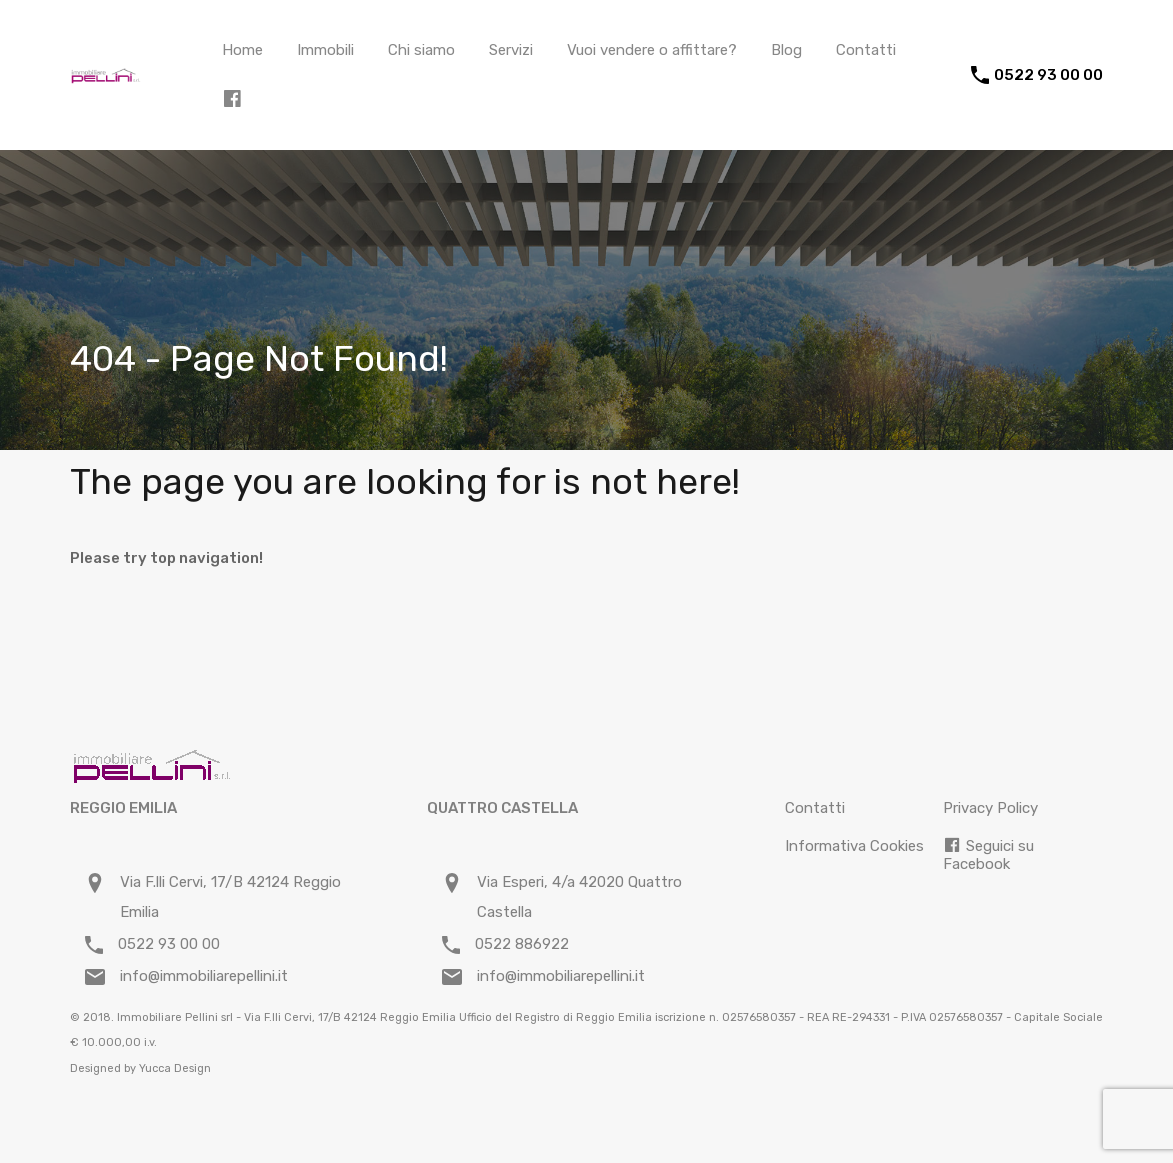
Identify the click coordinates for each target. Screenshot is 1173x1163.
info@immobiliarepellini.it (204, 976)
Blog (786, 50)
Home (242, 50)
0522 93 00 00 (1048, 75)
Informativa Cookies (854, 846)
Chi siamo (421, 50)
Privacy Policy (990, 808)
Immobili (325, 50)
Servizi (511, 50)
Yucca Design (175, 1068)
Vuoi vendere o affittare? (652, 50)
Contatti (866, 50)
